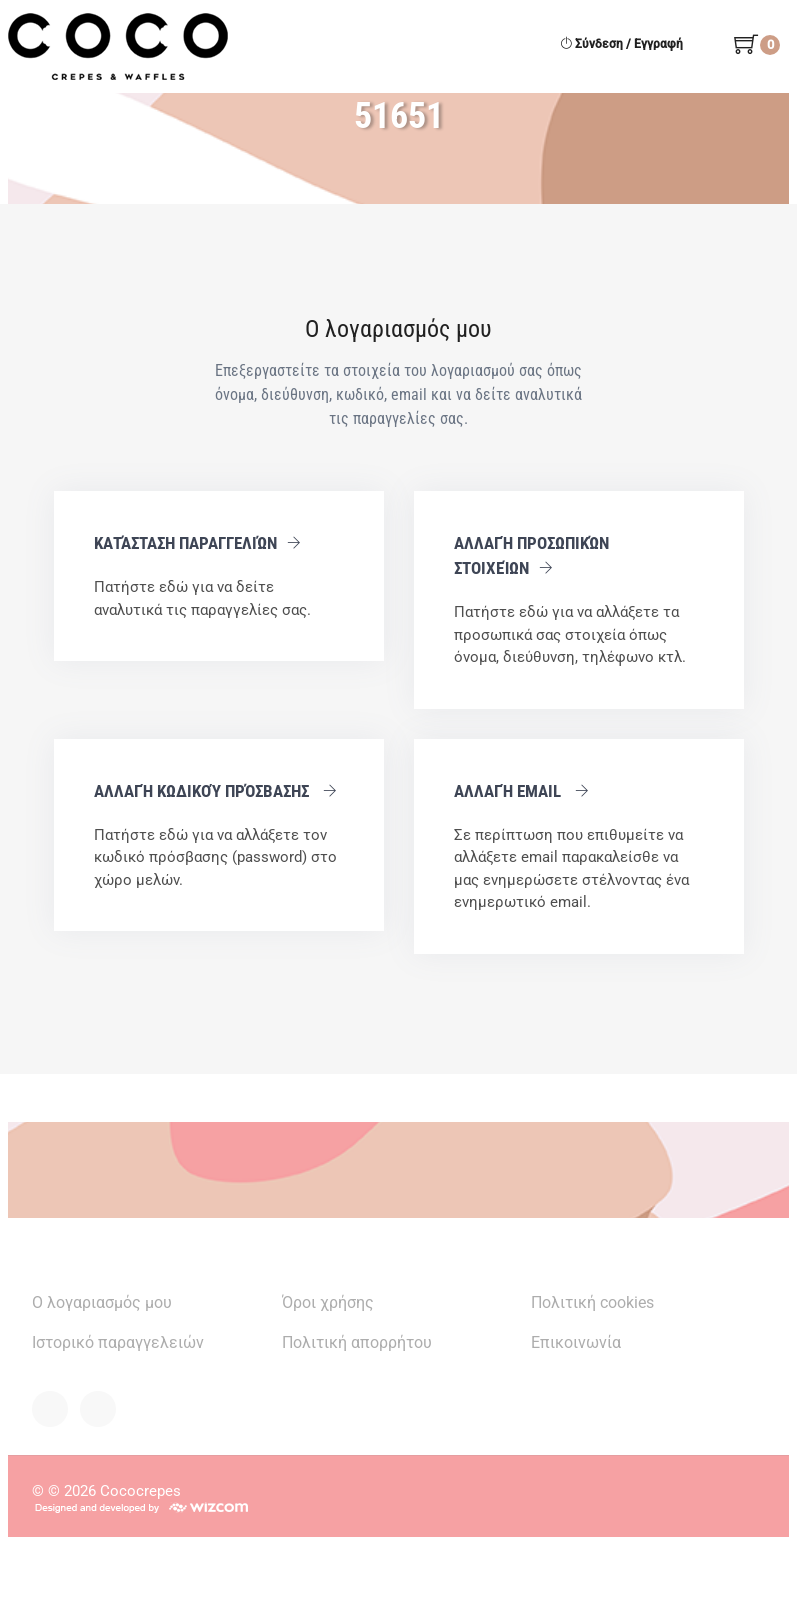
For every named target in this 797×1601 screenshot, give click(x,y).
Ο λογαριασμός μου (102, 1302)
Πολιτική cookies (592, 1302)
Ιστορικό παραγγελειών (118, 1342)
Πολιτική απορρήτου (357, 1342)
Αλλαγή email (521, 791)
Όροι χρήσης (328, 1302)
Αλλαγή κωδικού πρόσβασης (215, 791)
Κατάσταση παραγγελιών (197, 543)
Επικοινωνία (576, 1342)
